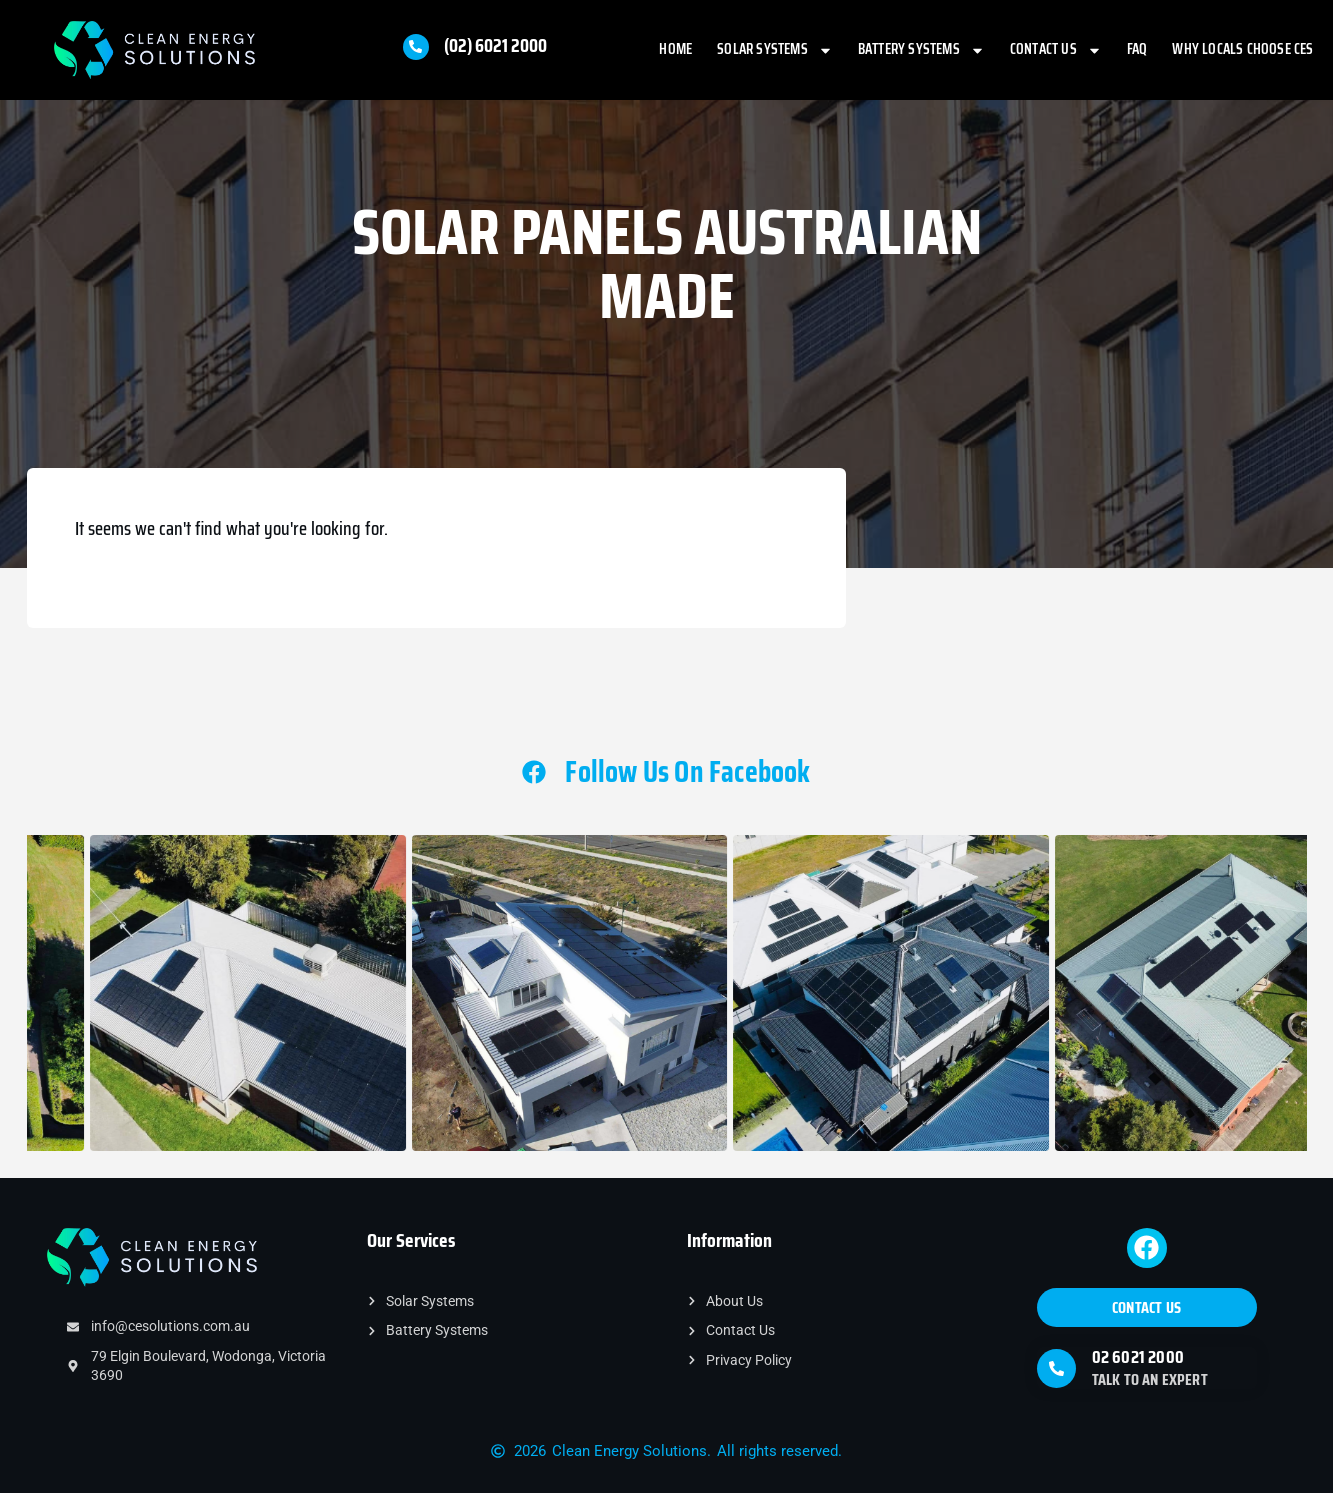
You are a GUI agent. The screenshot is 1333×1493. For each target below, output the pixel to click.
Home (675, 49)
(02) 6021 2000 (495, 45)
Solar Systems (775, 50)
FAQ (1137, 49)
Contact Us (1056, 50)
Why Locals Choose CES (1242, 49)
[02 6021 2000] (1056, 1368)
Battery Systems (921, 50)
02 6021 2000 (1138, 1357)
